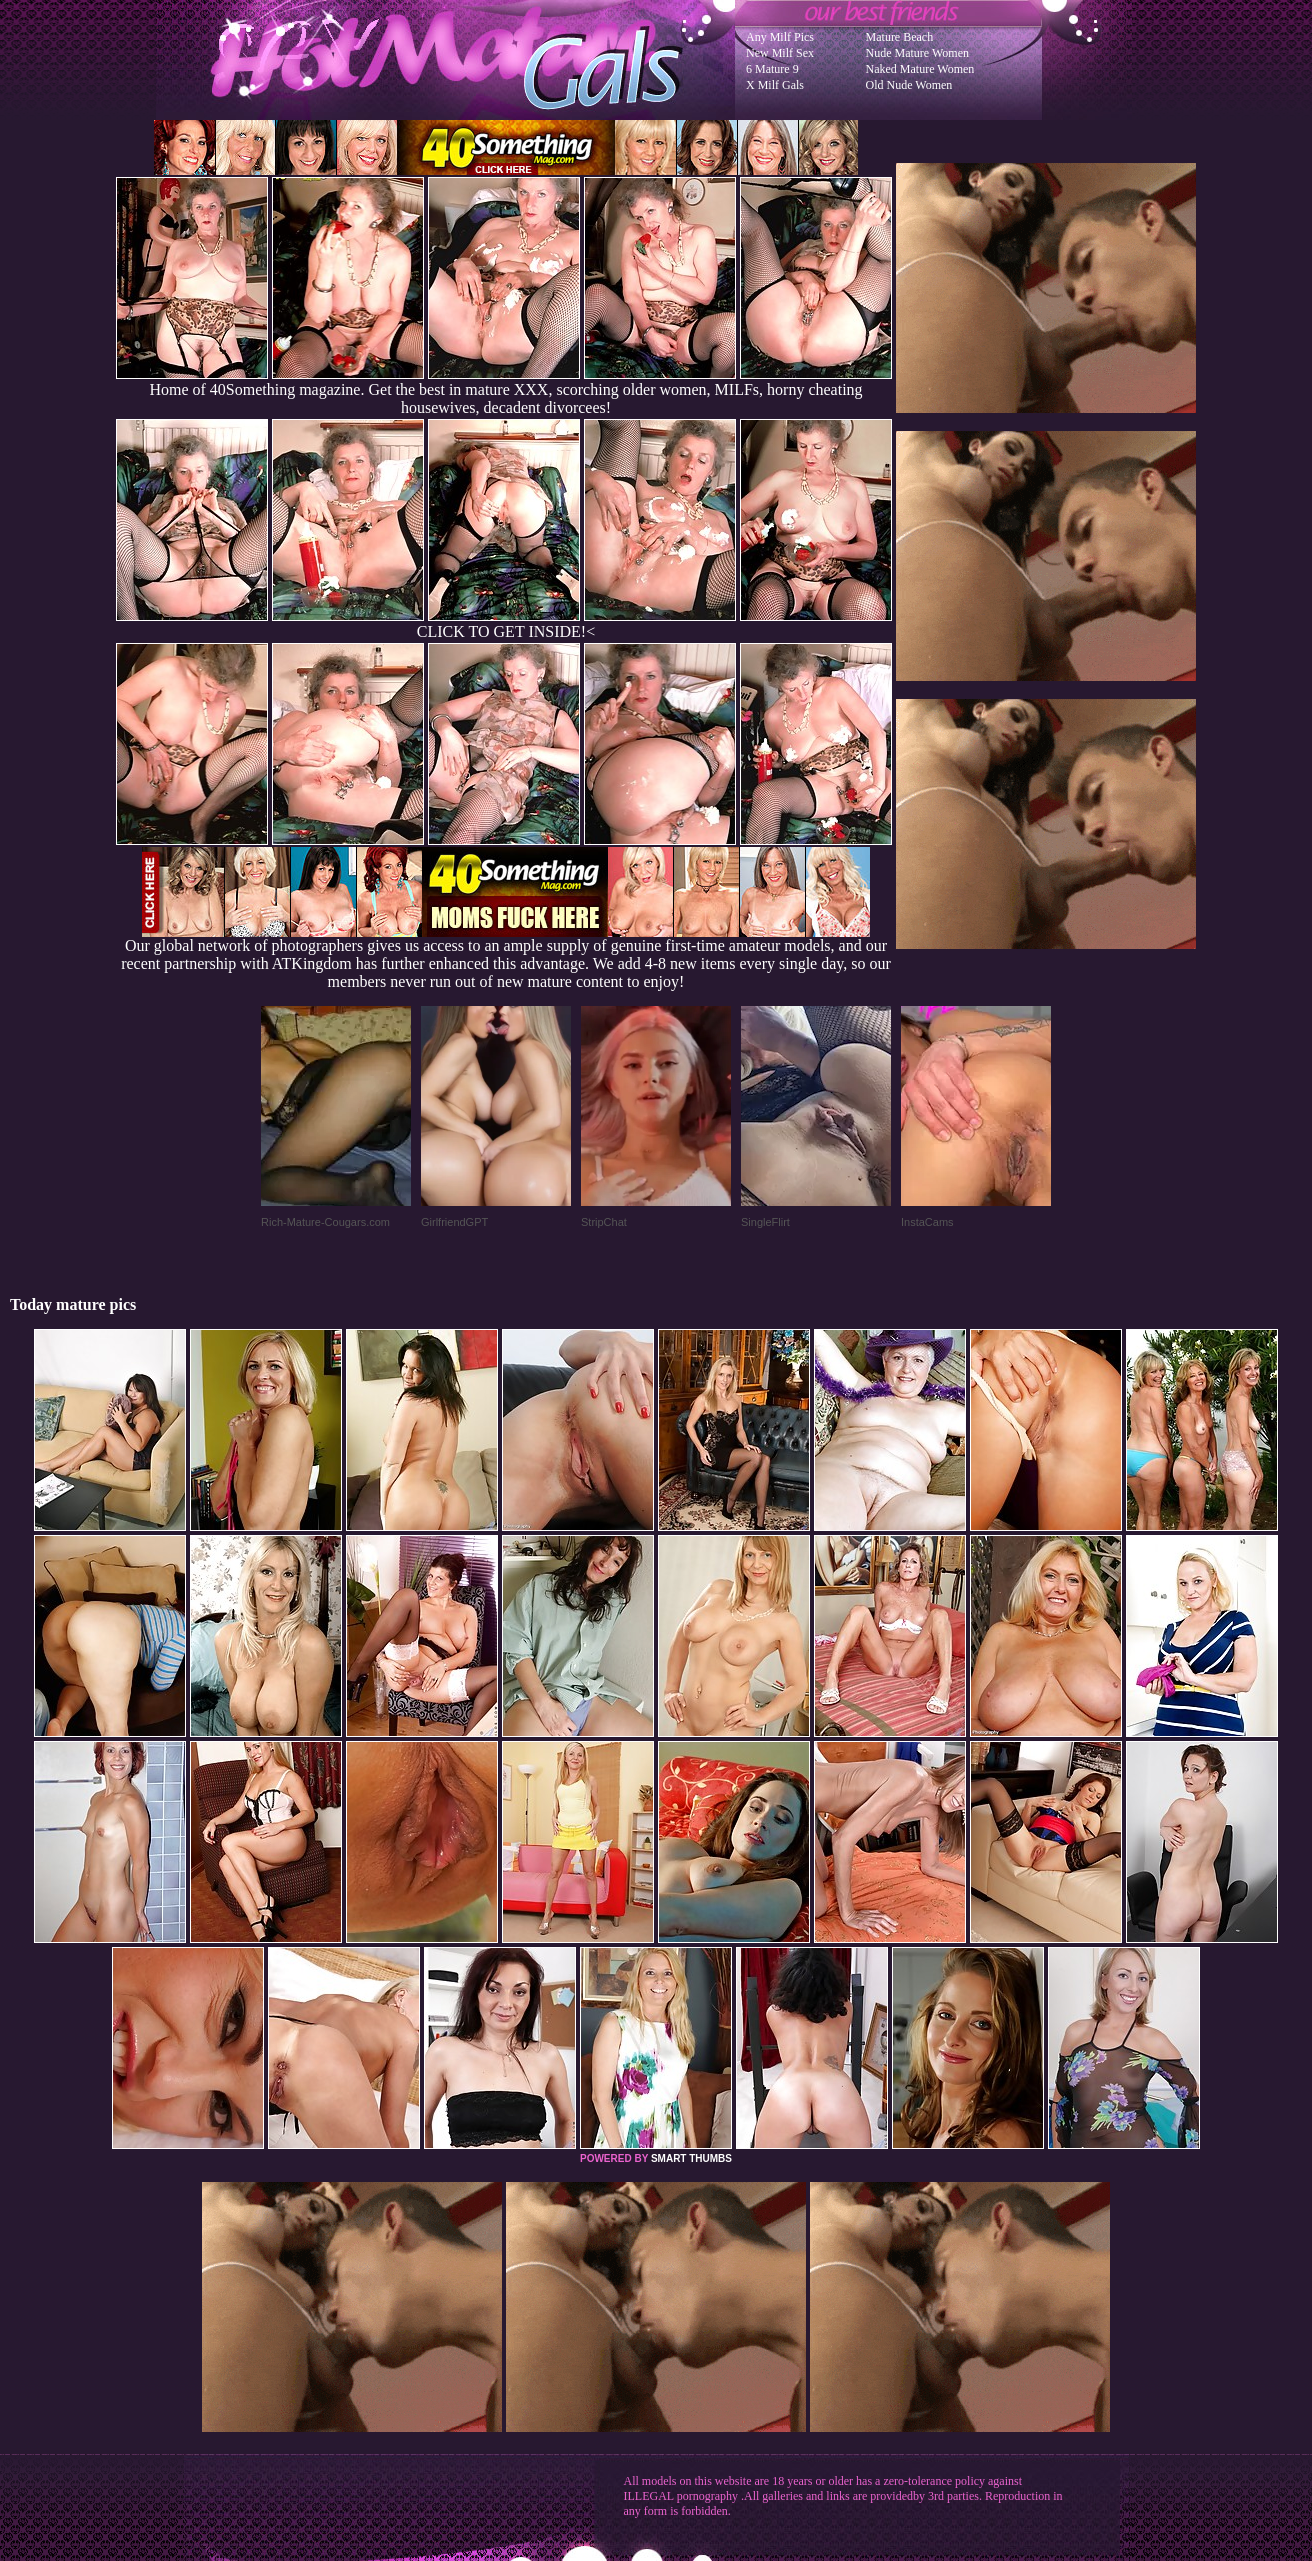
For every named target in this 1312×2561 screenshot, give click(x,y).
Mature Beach (900, 37)
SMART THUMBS (691, 2158)
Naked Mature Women (920, 69)
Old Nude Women (909, 85)
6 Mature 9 (772, 69)
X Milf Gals (775, 85)
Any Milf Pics (780, 37)
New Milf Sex (780, 53)
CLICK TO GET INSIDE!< (506, 631)
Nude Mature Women (917, 53)
